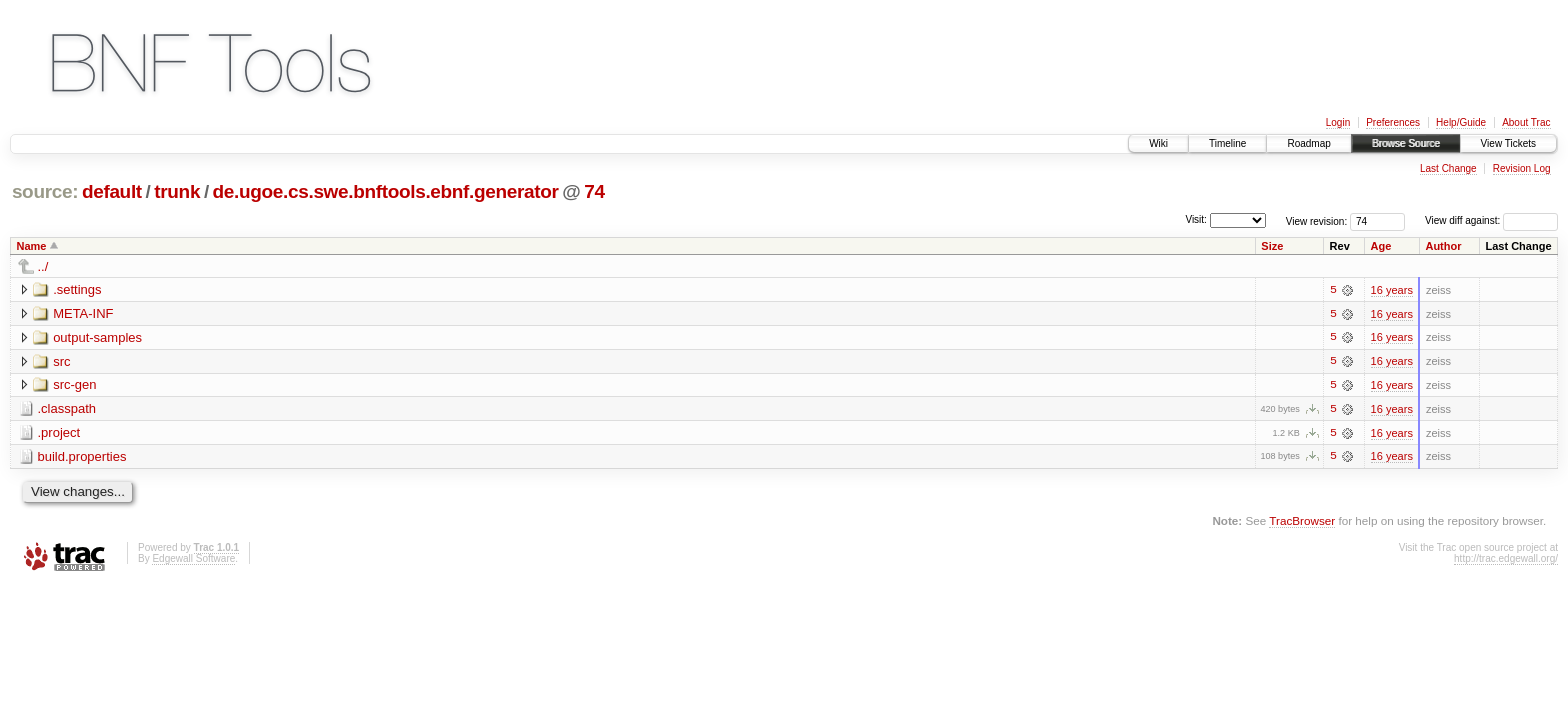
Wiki (1158, 143)
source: (45, 191)
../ (43, 266)
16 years (1392, 290)
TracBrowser (1302, 522)
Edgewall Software (193, 559)
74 (594, 191)
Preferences (1393, 122)
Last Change (1448, 168)
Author (1443, 246)
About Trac (1526, 122)
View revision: (1317, 220)
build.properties (82, 457)
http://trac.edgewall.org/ (1506, 559)
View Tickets (1508, 143)
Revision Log (1522, 168)
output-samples (97, 337)
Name (32, 246)
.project (59, 433)
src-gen (74, 385)
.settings (77, 289)
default (112, 191)
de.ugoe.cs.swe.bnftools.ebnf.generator (386, 191)
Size (1272, 246)
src (61, 361)
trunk (177, 191)
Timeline (1227, 143)
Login (1338, 122)
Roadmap (1308, 143)
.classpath (67, 409)
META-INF (83, 313)
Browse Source (1406, 143)
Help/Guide (1461, 122)
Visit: (1196, 219)
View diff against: (1491, 220)
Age (1381, 246)
